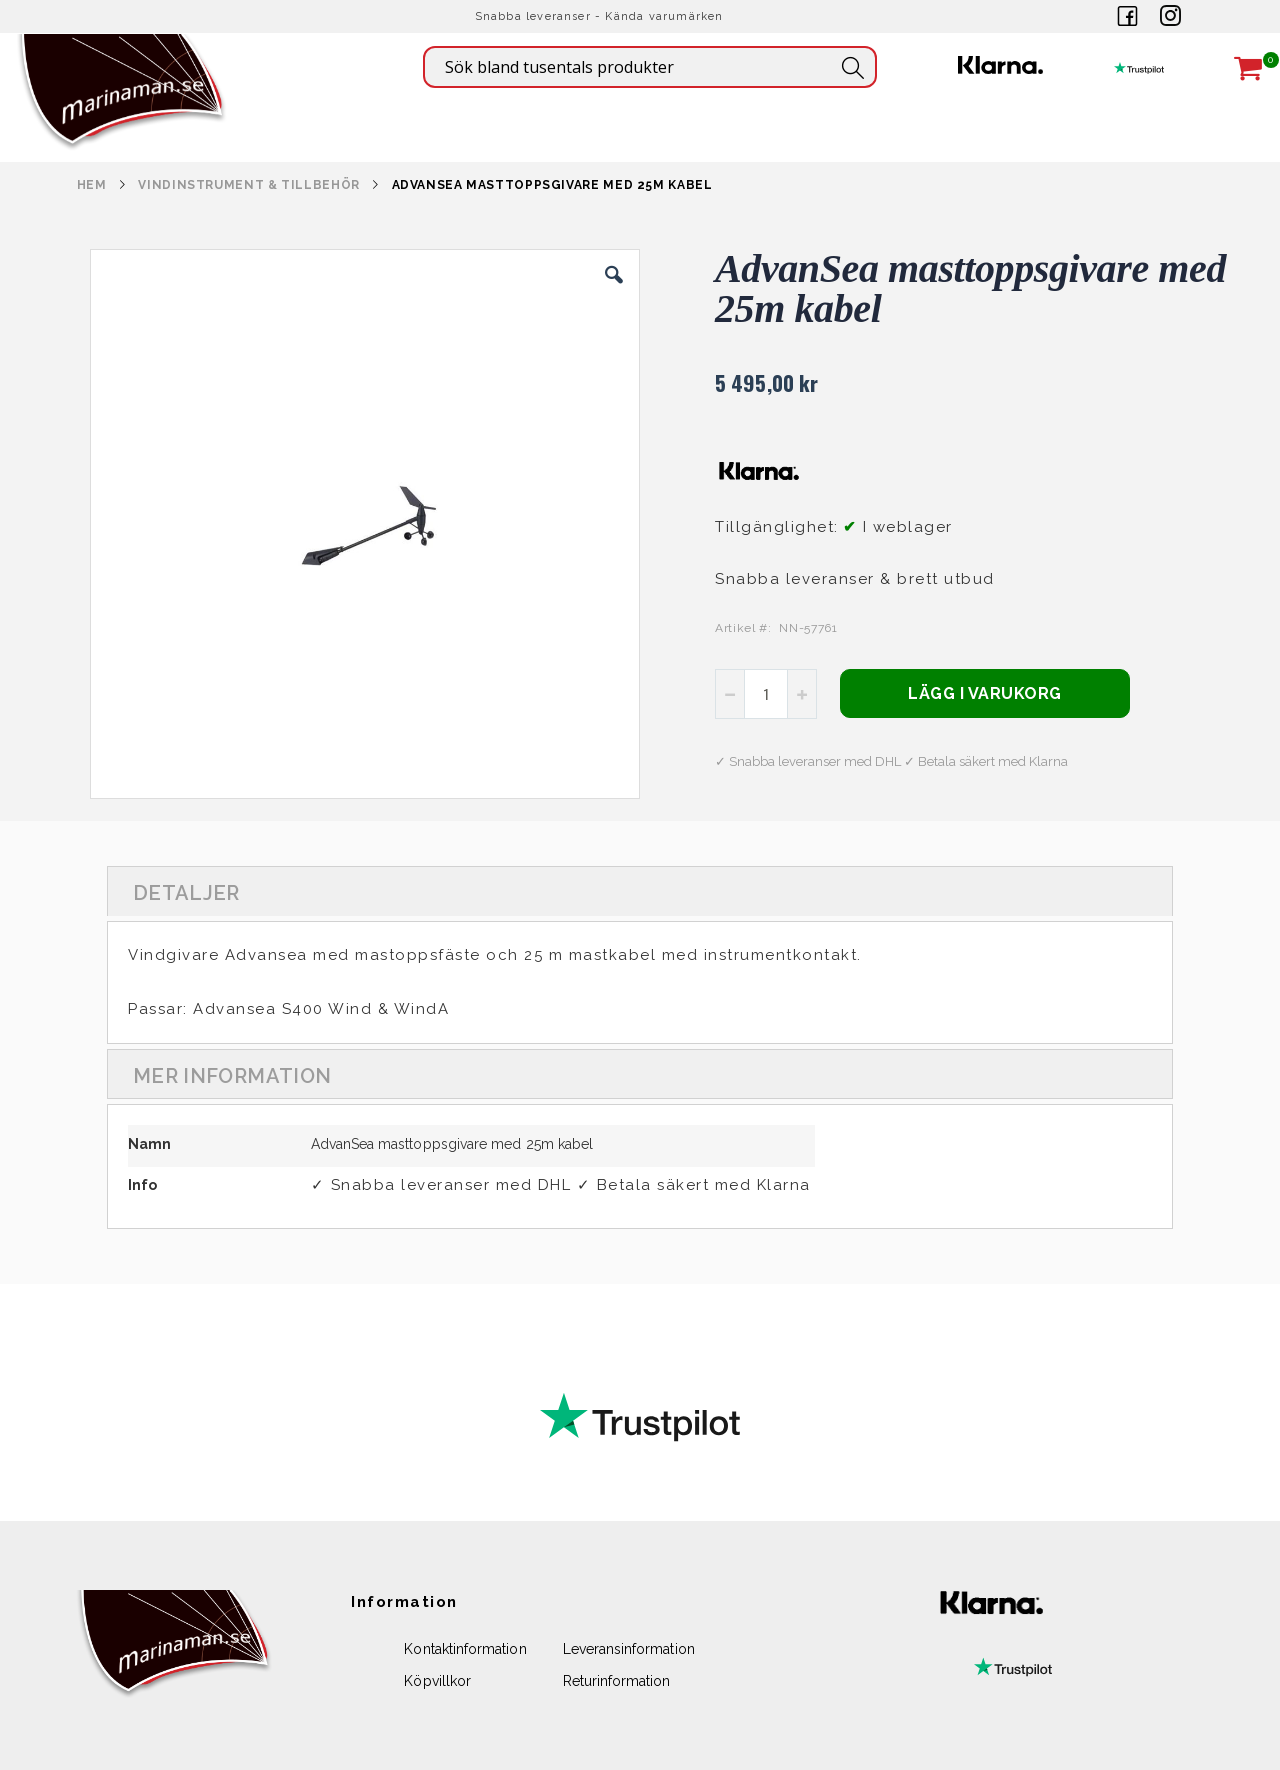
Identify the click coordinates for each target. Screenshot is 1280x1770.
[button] (614, 290)
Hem (92, 185)
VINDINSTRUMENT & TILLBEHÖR (248, 185)
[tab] (640, 891)
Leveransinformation (629, 1649)
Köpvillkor (437, 1681)
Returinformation (617, 1681)
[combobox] (650, 67)
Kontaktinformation (465, 1649)
